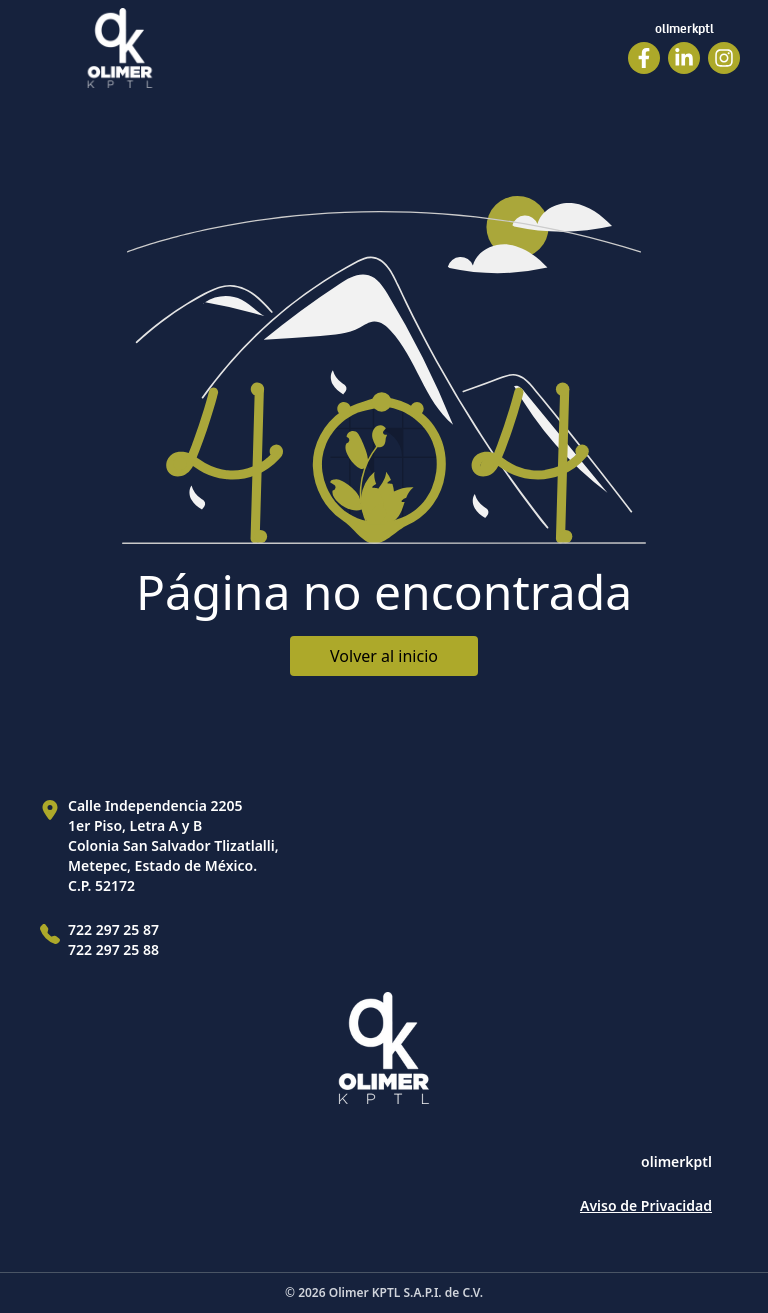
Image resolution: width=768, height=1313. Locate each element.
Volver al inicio (384, 656)
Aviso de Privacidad (646, 1205)
